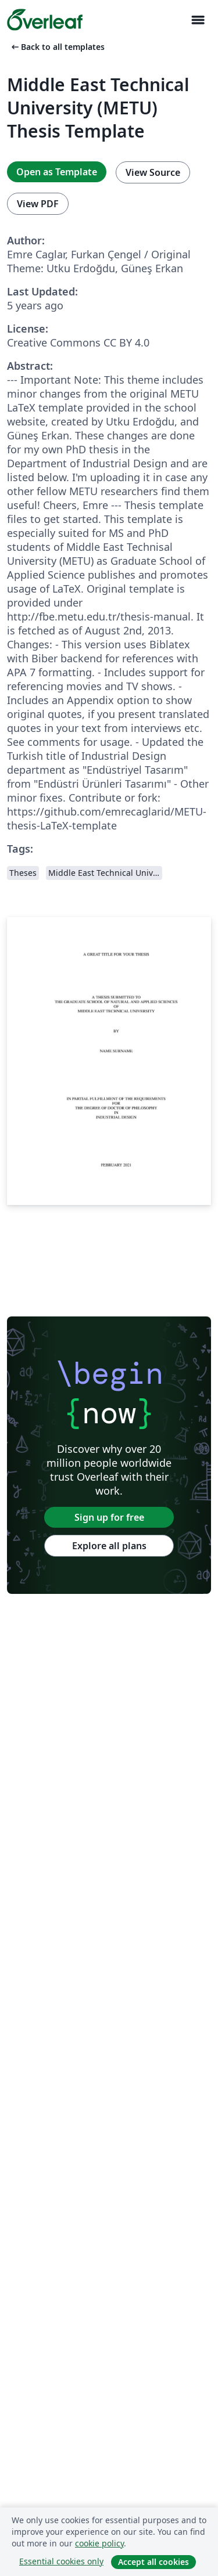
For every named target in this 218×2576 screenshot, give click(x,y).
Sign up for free (109, 1517)
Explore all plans (109, 1545)
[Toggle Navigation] (197, 20)
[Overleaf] (45, 19)
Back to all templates (57, 46)
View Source (153, 172)
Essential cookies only (61, 2561)
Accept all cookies (153, 2561)
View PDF (38, 203)
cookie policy (99, 2543)
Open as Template (56, 171)
